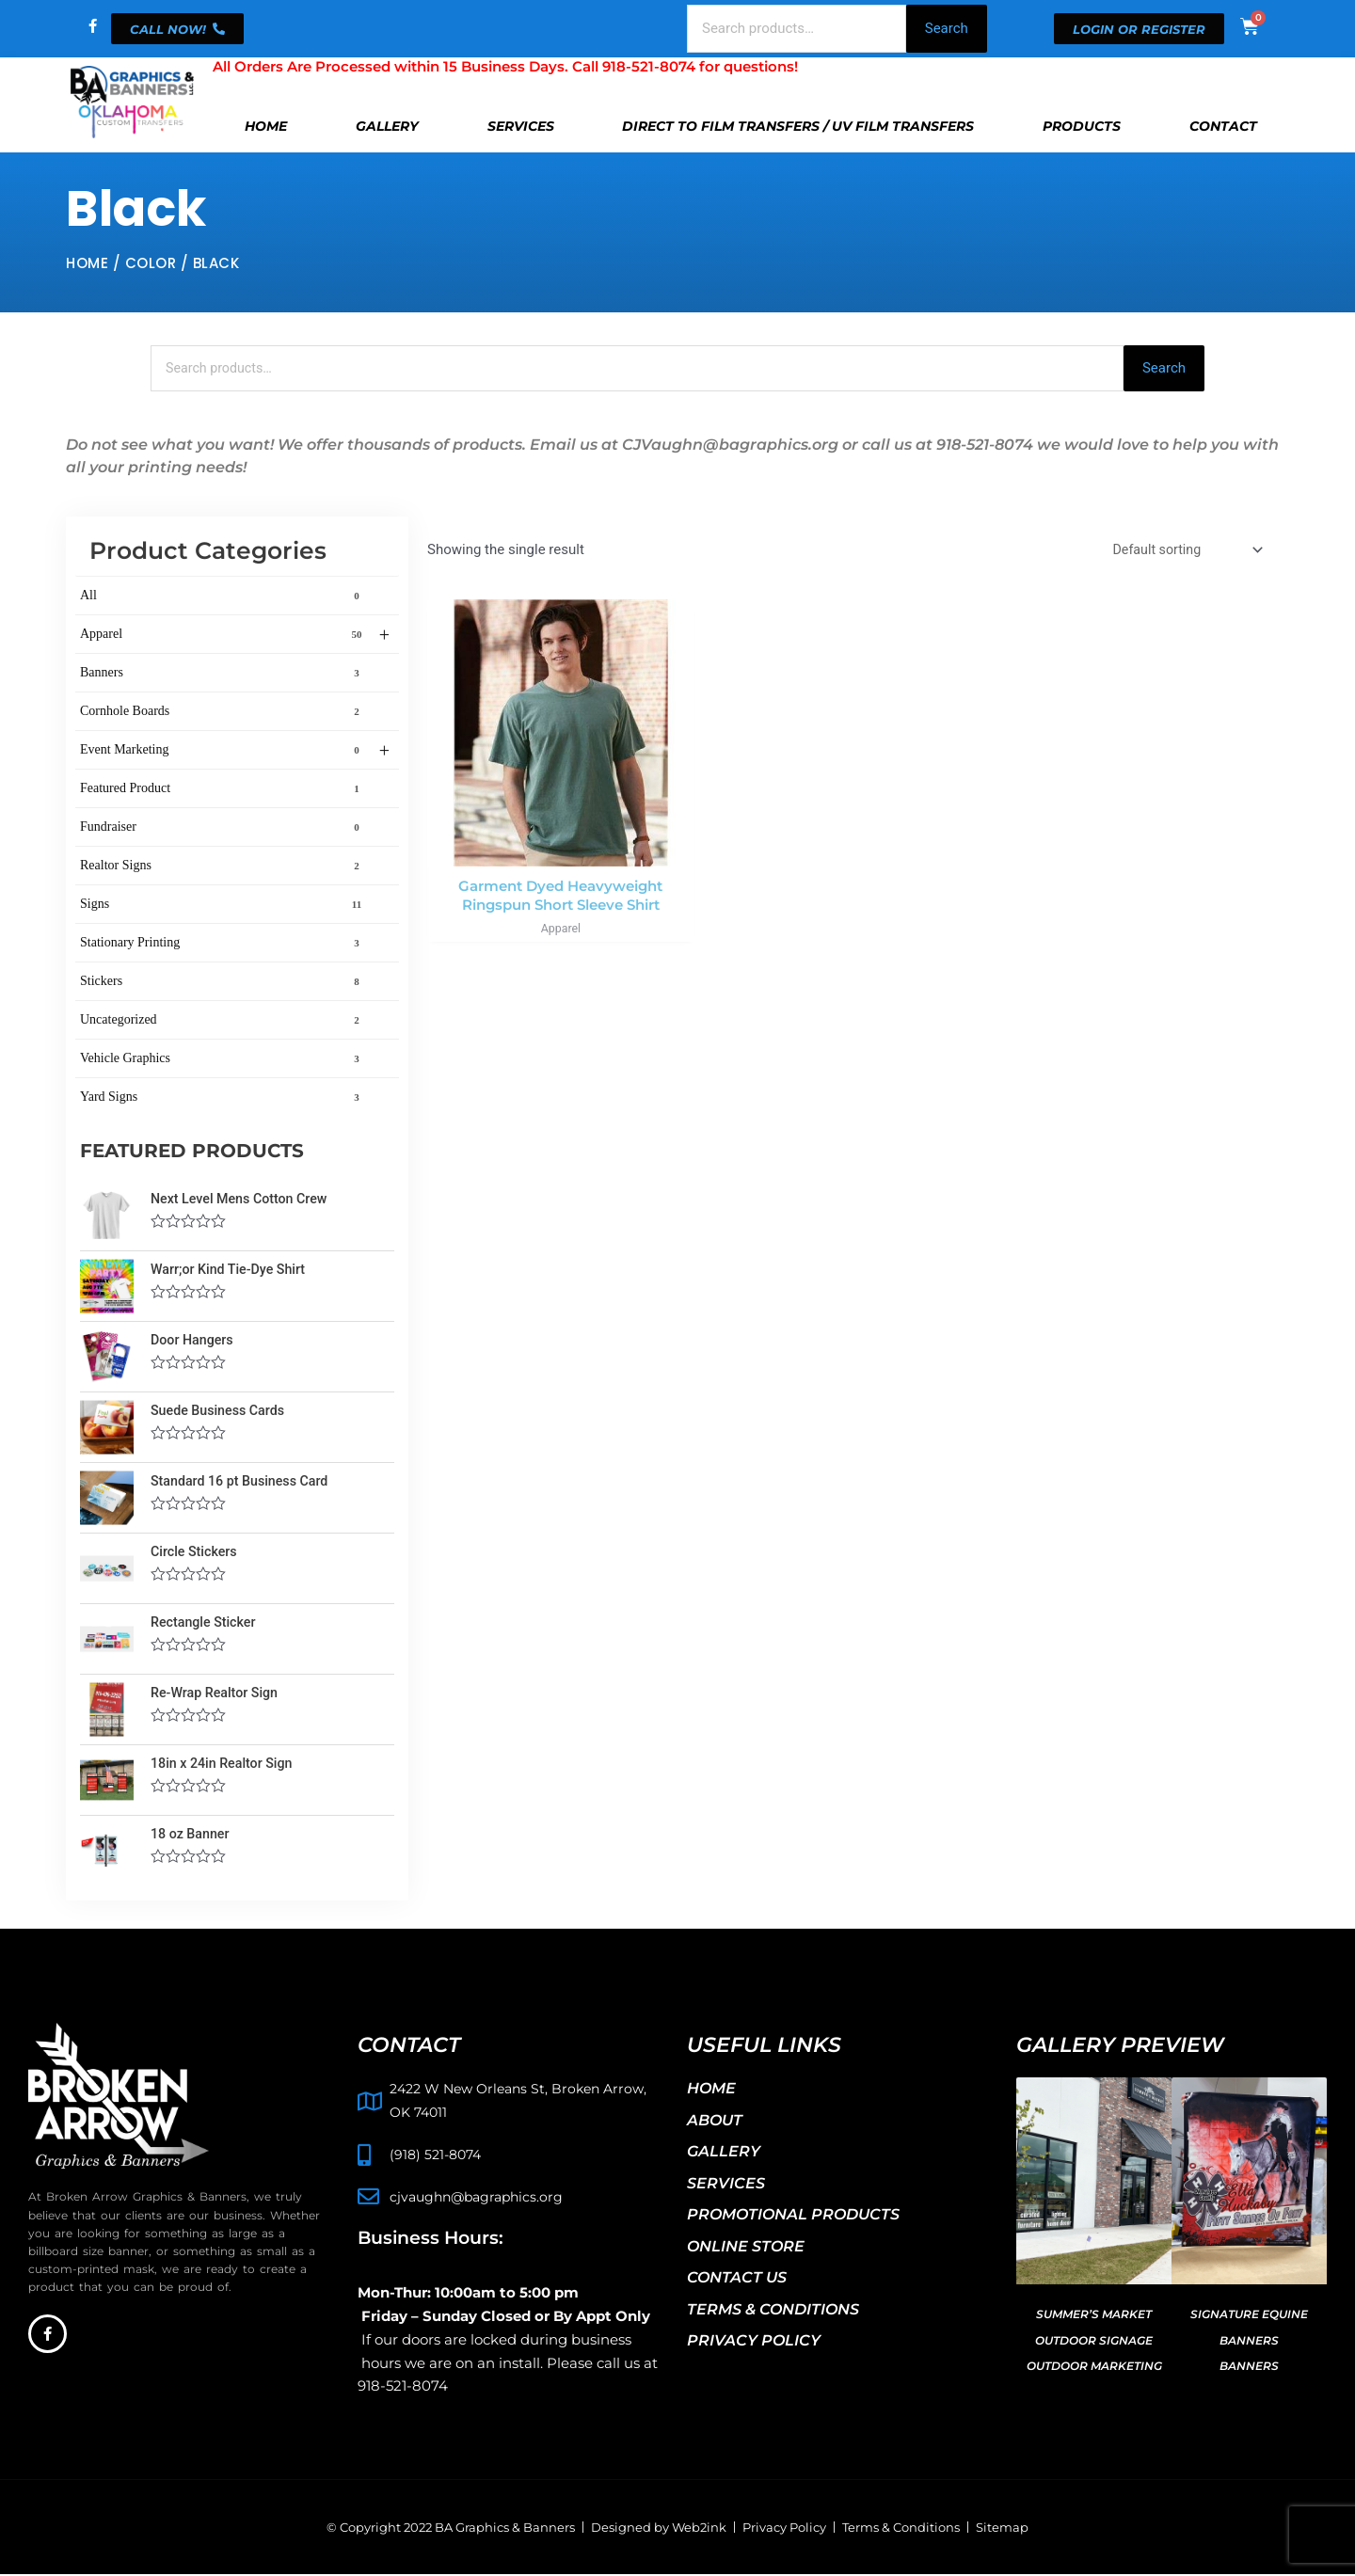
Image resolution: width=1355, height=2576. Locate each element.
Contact (1223, 126)
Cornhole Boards (223, 712)
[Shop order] (1182, 552)
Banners (223, 673)
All (223, 596)
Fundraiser (223, 828)
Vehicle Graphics (223, 1059)
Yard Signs (223, 1098)
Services (520, 126)
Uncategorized (223, 1020)
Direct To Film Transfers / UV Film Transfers (798, 126)
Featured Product (223, 789)
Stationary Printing (223, 943)
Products (1082, 126)
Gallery (387, 126)
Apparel (235, 636)
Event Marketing (235, 751)
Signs (223, 905)
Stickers (223, 982)
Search (946, 28)
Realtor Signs (223, 866)
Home (266, 126)
